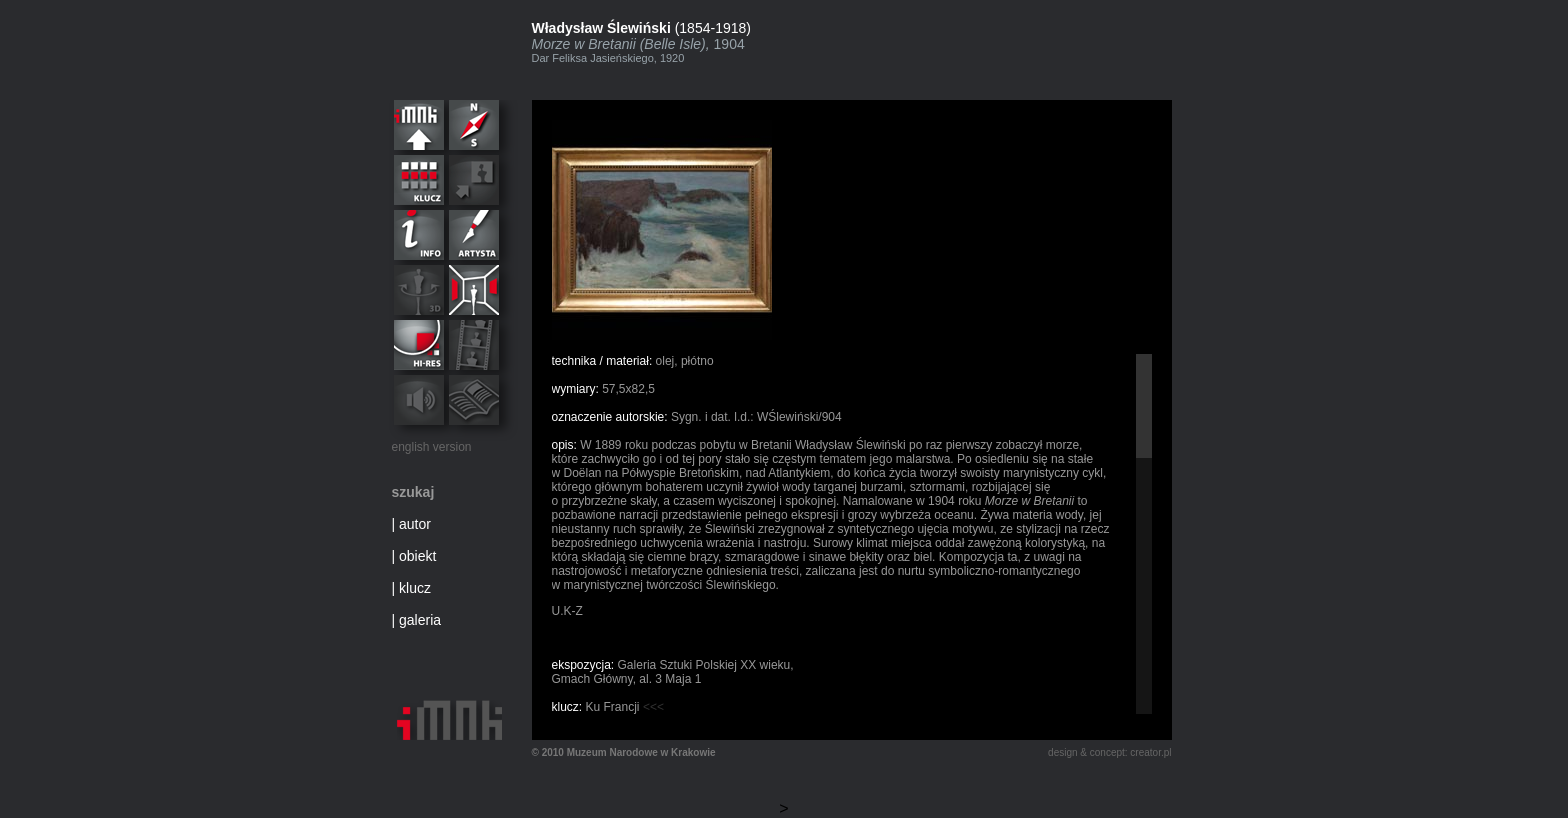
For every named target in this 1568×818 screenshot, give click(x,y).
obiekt (417, 556)
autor (415, 524)
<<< (653, 707)
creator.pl (1150, 752)
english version (432, 447)
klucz (415, 588)
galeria (420, 620)
